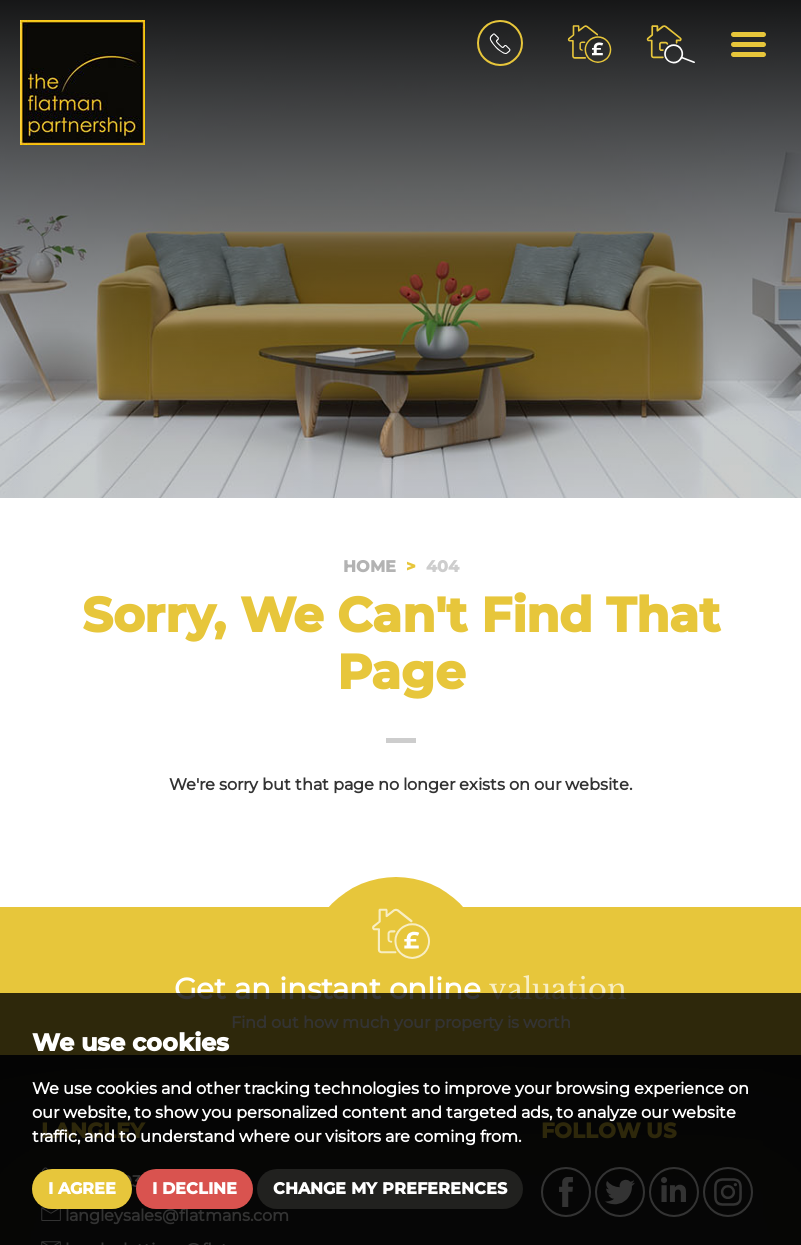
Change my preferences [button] (390, 1188)
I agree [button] (82, 1188)
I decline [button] (194, 1188)
